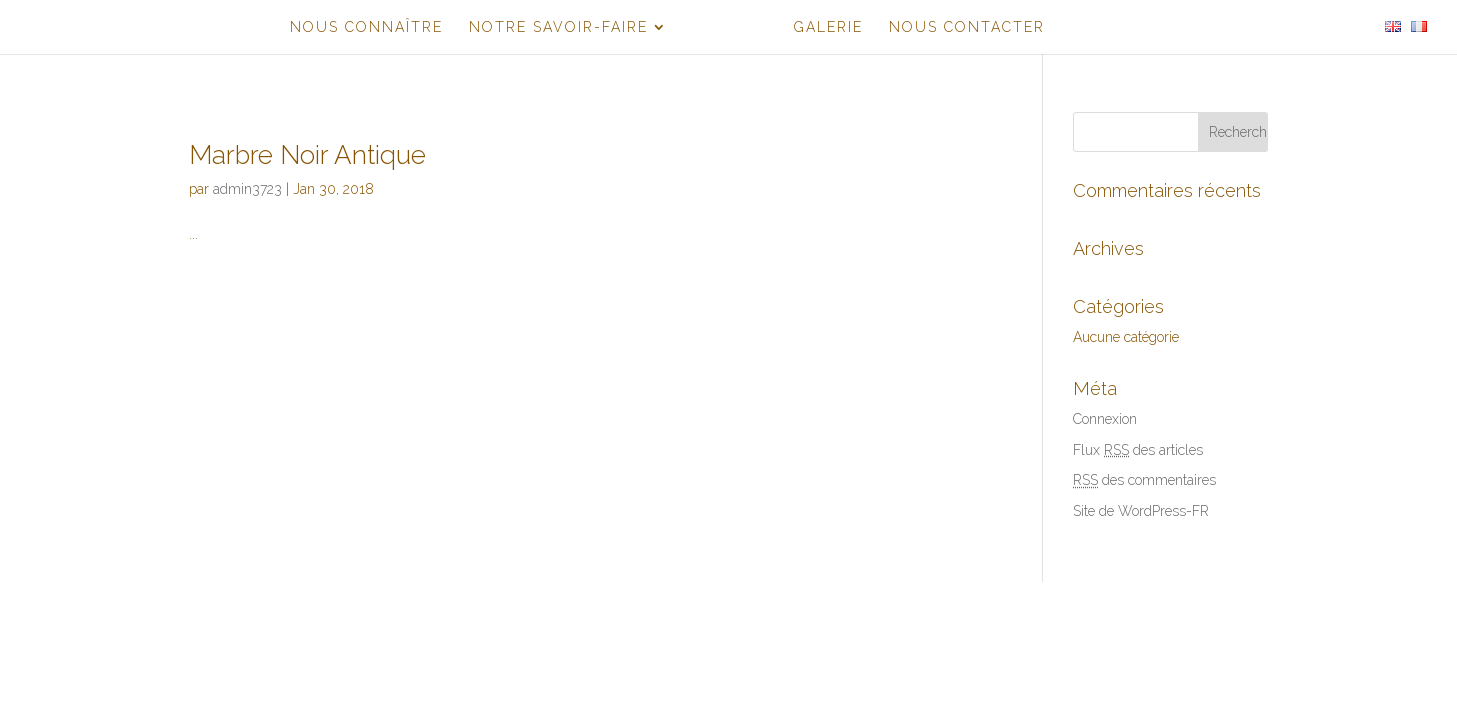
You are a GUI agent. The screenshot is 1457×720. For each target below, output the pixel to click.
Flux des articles (1138, 450)
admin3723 (247, 189)
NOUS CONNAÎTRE (366, 27)
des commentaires (1144, 480)
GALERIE (828, 27)
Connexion (1105, 419)
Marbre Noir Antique (307, 155)
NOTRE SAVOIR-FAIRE (558, 27)
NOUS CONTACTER (967, 27)
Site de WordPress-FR (1141, 511)
